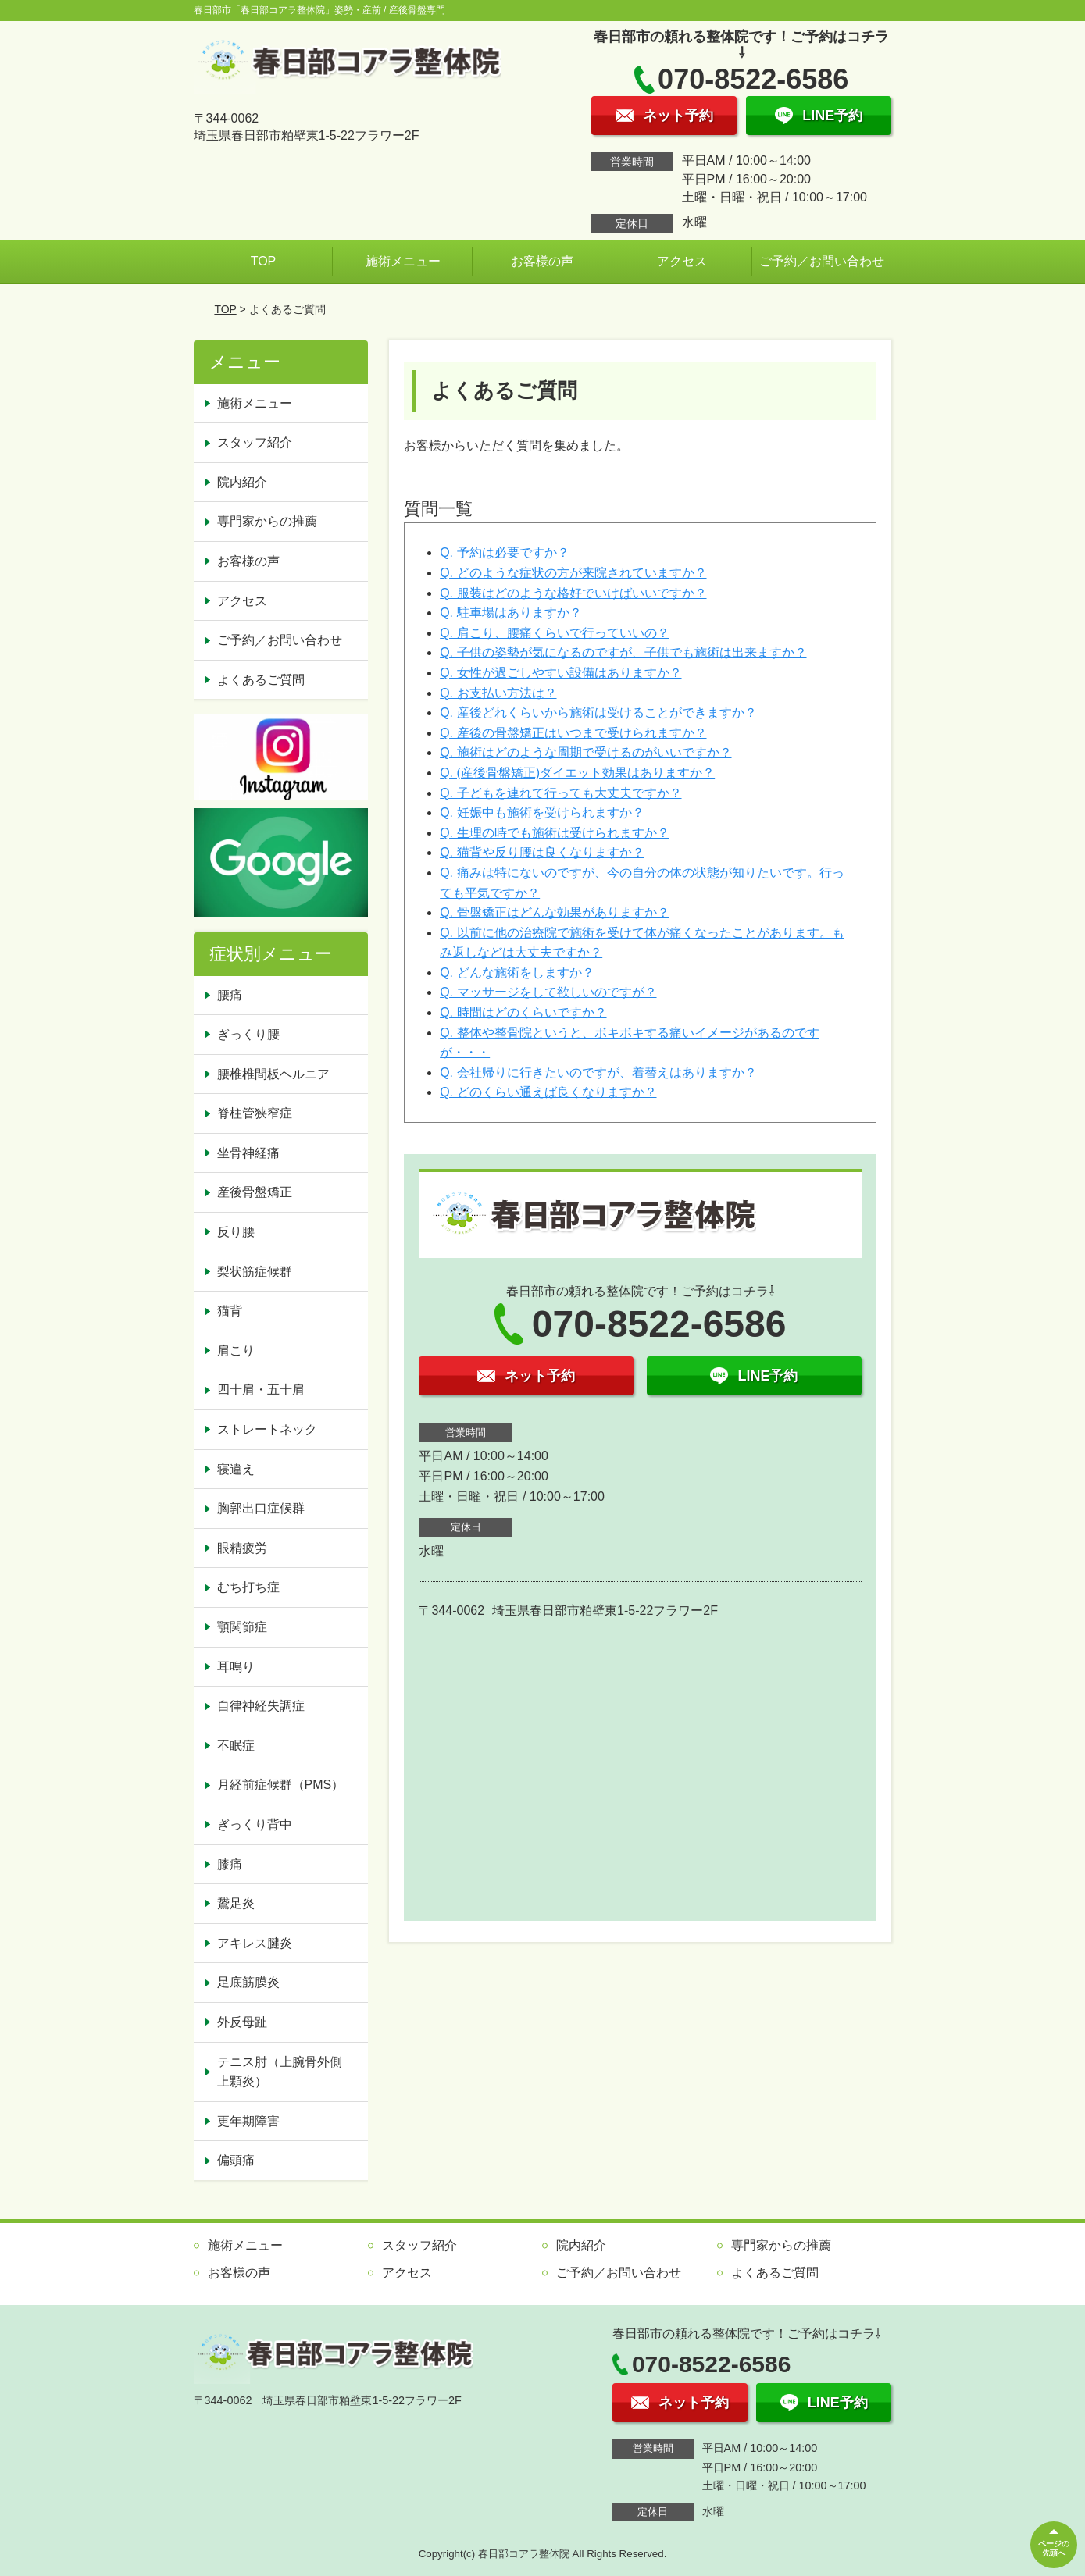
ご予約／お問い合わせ (821, 261)
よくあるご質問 (261, 679)
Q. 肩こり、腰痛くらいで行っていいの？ (554, 633)
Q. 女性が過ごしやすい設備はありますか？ (560, 672)
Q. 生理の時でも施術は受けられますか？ (554, 832)
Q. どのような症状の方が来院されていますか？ (573, 572)
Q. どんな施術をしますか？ (517, 972)
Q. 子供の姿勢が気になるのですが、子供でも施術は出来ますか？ (623, 652)
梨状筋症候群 (254, 1271)
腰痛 (229, 995)
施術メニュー (403, 261)
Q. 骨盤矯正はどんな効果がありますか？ (554, 912)
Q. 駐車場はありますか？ (510, 612)
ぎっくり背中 (254, 1824)
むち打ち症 (248, 1587)
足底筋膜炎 (248, 1982)
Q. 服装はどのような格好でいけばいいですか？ (573, 593)
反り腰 (236, 1231)
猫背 (229, 1310)
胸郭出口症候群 (261, 1508)
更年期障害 (248, 2121)
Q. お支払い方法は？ (498, 693)
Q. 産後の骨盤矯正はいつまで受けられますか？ (573, 732)
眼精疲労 (242, 1548)
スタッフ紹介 (254, 442)
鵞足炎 (236, 1903)
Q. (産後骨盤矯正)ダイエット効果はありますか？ (577, 772)
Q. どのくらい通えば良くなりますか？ (548, 1092)
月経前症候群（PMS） (280, 1784)
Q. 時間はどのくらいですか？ (523, 1012)
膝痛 (229, 1864)
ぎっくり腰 (248, 1034)
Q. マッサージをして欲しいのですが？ (548, 992)
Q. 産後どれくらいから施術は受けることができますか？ (598, 712)
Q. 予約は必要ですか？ (504, 552)
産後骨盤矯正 (254, 1192)
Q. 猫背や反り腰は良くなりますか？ (542, 852)
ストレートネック (267, 1429)
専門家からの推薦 (267, 521)
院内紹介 (242, 482)
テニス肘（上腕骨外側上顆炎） (279, 2072)
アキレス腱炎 (254, 1943)
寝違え (236, 1469)
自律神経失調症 (261, 1705)
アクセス (682, 261)
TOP (264, 261)
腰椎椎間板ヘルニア (273, 1074)
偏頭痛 (236, 2160)
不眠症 (236, 1745)
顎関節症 (242, 1627)
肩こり (236, 1350)
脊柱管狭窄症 (254, 1113)
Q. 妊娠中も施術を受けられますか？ (542, 812)
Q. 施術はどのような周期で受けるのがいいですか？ (585, 752)
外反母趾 (242, 2022)
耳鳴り (236, 1666)
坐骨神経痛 (248, 1153)
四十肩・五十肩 (261, 1389)
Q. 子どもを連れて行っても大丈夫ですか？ (560, 793)
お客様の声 (542, 261)
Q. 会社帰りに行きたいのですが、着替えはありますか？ (598, 1072)
